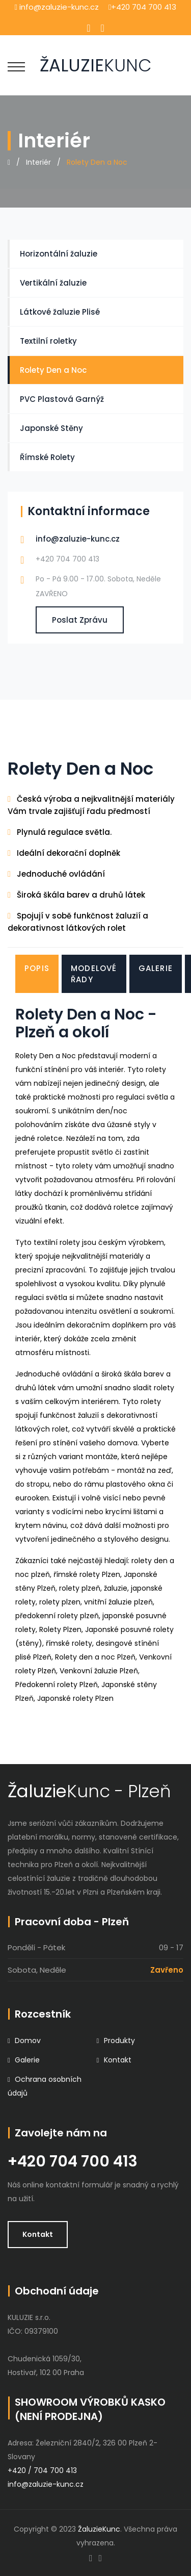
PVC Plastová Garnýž (62, 399)
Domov (28, 2040)
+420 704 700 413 (73, 2161)
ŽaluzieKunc (98, 2529)
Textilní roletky (48, 341)
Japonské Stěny (51, 428)
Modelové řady (94, 974)
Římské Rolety (47, 457)
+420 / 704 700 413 (42, 2470)
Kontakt (117, 2060)
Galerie (156, 968)
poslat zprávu (79, 620)
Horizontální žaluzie (58, 253)
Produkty (119, 2040)
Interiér (38, 162)
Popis (36, 968)
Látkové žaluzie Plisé (60, 312)
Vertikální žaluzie (53, 282)
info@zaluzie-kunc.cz (78, 538)
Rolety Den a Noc (53, 370)
